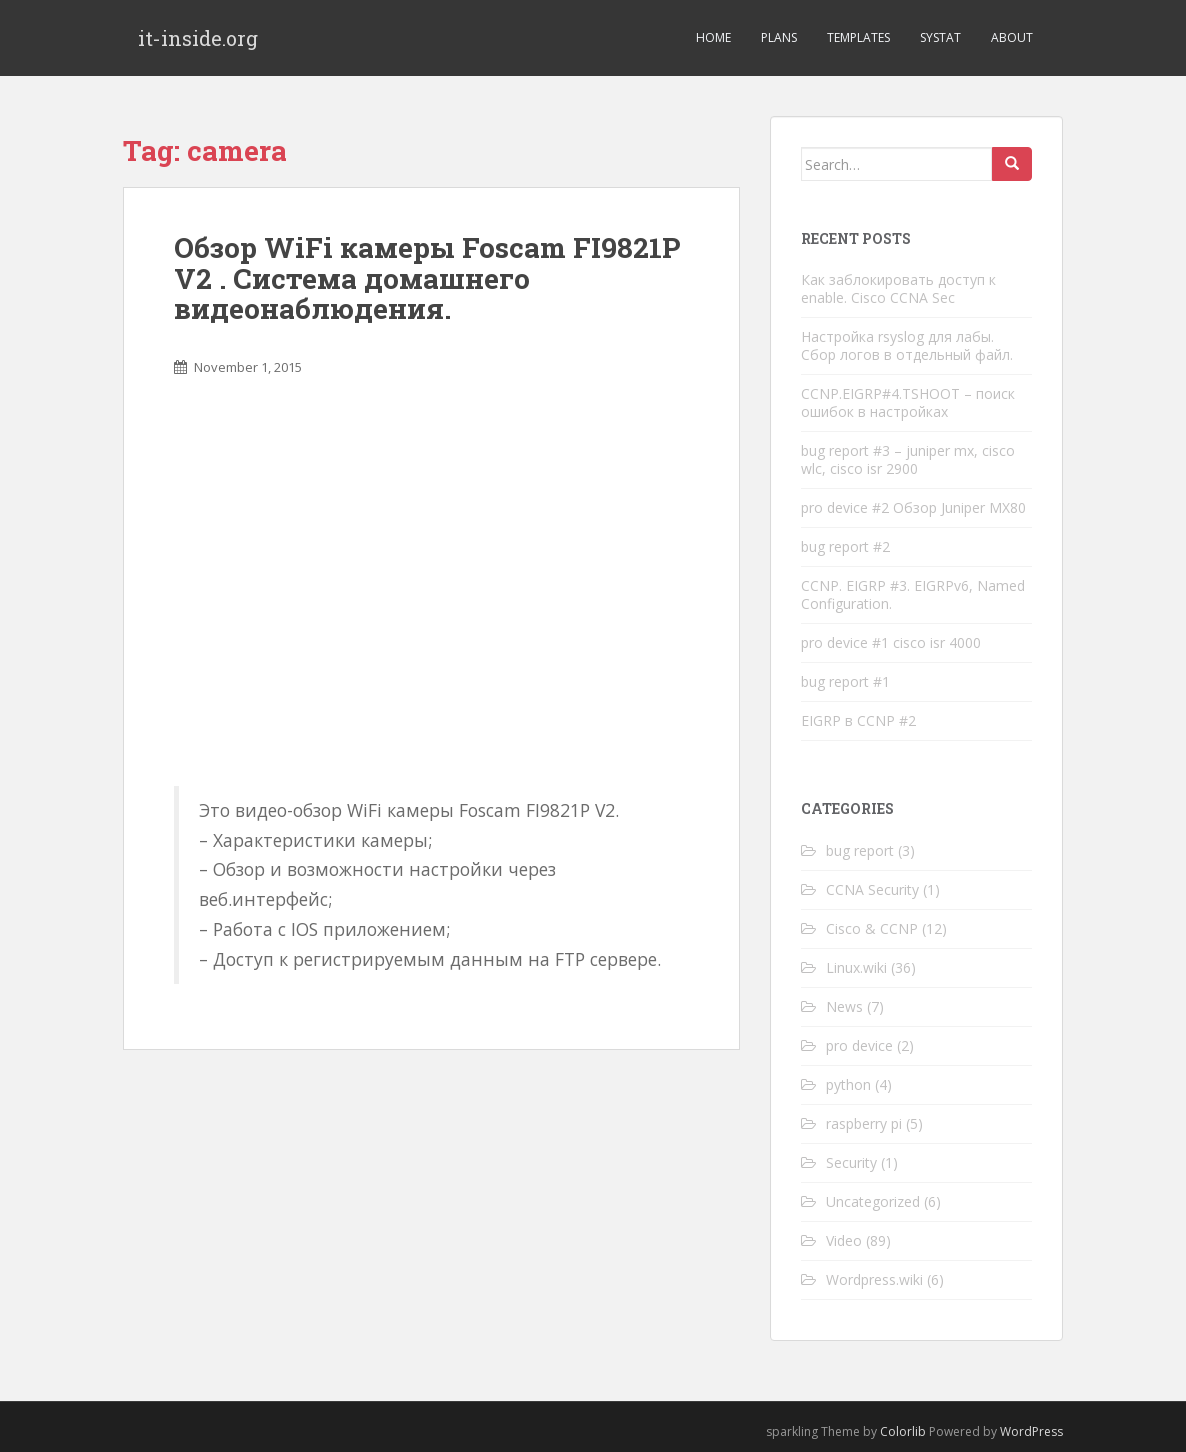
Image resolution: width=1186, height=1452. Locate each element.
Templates (858, 37)
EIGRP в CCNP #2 (858, 720)
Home (713, 37)
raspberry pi (864, 1123)
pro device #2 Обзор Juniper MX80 (913, 507)
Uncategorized (873, 1201)
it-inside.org (198, 38)
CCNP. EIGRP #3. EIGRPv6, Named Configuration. (913, 594)
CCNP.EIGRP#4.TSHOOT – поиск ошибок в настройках (908, 402)
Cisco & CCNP (872, 928)
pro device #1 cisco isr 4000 (891, 642)
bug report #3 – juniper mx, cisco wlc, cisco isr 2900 (908, 459)
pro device (859, 1045)
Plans (779, 37)
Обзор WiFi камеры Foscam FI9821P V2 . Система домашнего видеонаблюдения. (427, 278)
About (1012, 37)
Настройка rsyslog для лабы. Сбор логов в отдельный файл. (907, 345)
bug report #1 (845, 681)
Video (844, 1240)
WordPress (1031, 1431)
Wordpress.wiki (874, 1279)
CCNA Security (872, 889)
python (848, 1084)
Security (851, 1162)
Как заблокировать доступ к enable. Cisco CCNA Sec (898, 288)
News (844, 1006)
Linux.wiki (856, 967)
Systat (940, 37)
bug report (860, 850)
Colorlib (903, 1431)
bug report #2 (845, 546)
